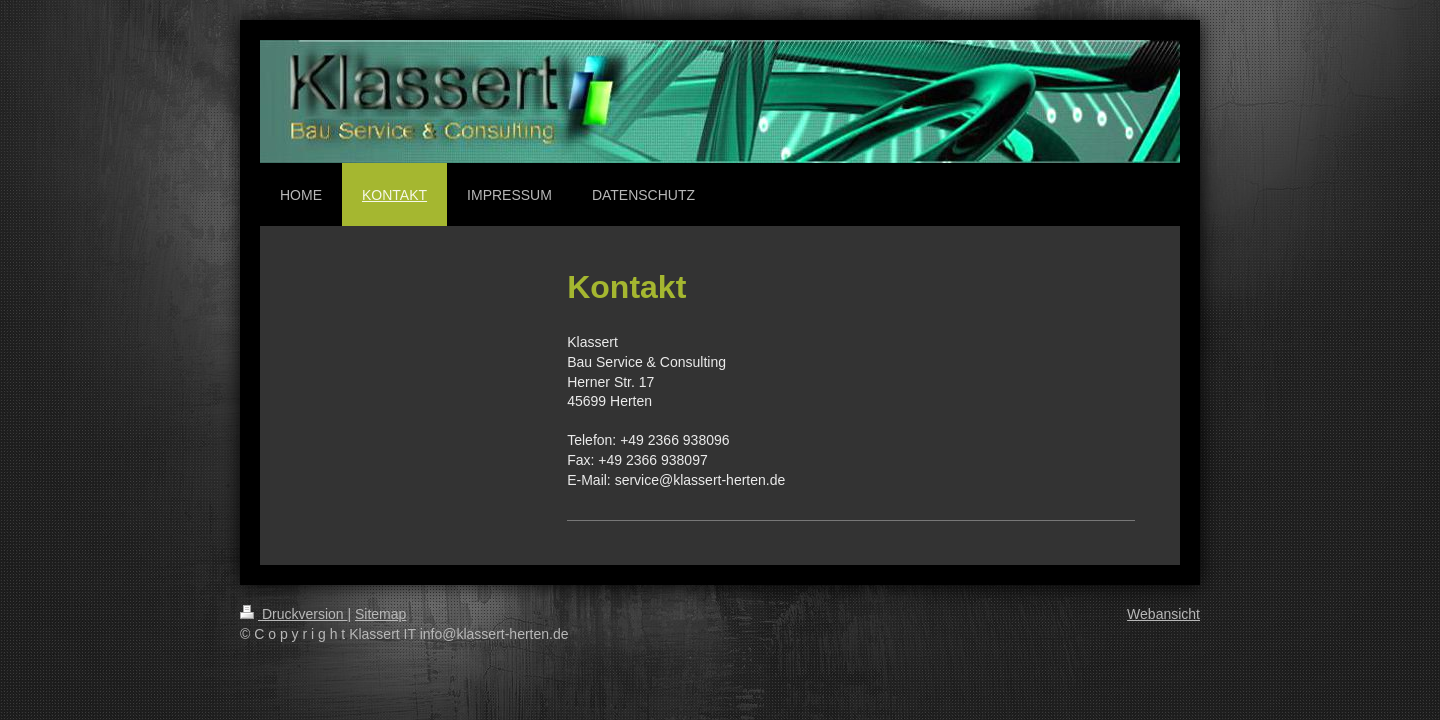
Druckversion (293, 614)
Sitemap (380, 614)
